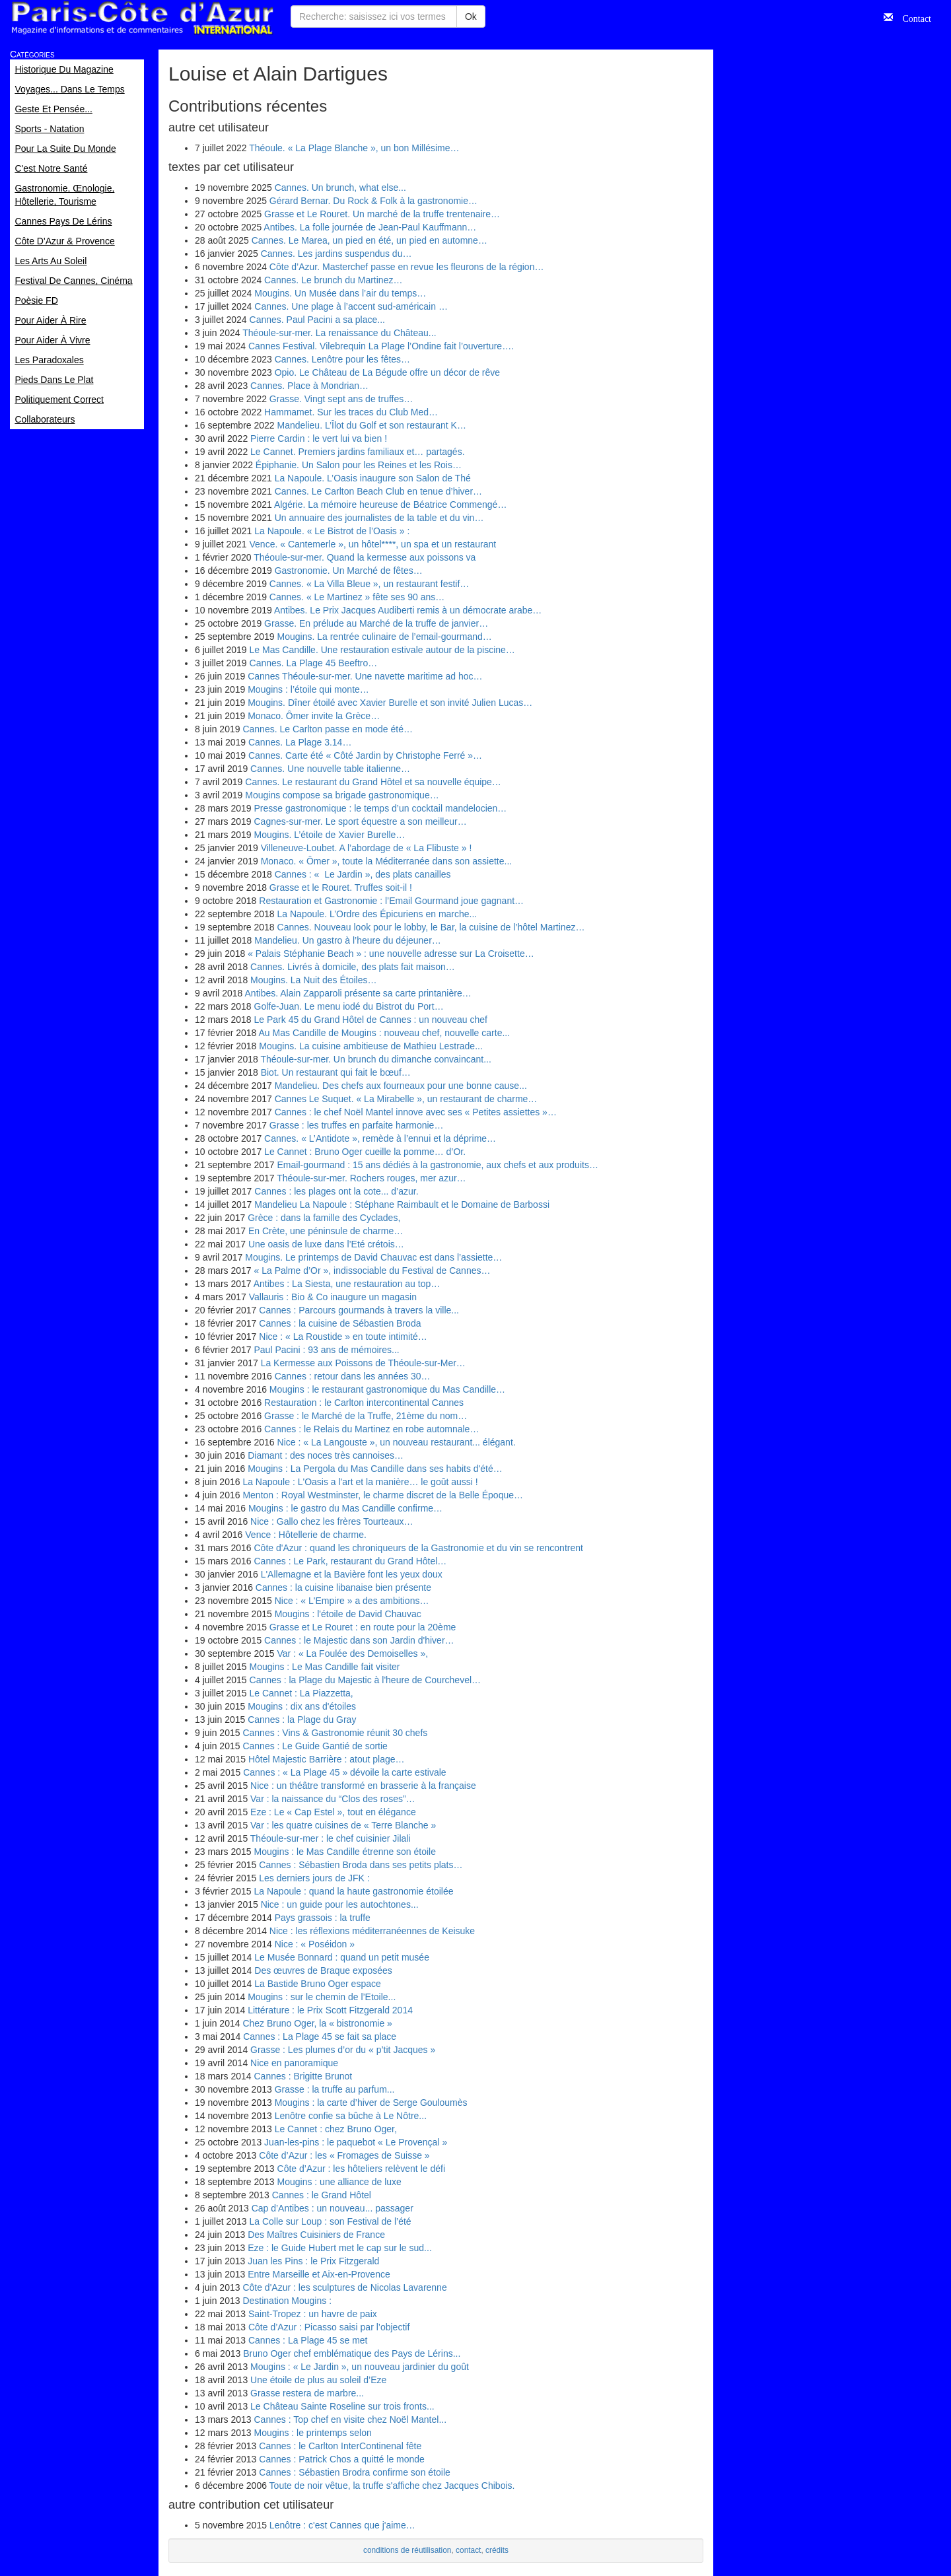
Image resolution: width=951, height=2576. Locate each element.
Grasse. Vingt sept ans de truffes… (341, 399)
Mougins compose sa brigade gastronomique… (342, 795)
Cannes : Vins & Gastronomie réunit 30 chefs (334, 1732)
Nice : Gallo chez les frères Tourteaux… (331, 1521)
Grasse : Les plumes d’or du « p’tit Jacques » (342, 2049)
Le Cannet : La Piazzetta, (301, 1693)
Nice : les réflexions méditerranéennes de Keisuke (372, 1931)
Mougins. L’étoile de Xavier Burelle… (329, 834)
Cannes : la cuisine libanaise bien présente (343, 1587)
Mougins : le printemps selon (313, 2432)
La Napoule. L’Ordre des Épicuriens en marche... (377, 914)
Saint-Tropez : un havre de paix (312, 2314)
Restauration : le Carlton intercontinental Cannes (364, 1402)
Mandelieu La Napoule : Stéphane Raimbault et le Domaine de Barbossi (401, 1204)
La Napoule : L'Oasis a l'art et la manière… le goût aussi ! (359, 1482)
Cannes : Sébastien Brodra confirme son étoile (354, 2472)
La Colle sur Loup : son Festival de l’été (330, 2221)
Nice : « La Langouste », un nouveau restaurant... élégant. (396, 1442)
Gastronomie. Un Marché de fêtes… (349, 570)
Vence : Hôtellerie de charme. (306, 1534)
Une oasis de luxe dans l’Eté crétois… (326, 1244)
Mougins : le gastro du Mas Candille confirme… (345, 1508)
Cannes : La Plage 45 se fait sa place (319, 2036)
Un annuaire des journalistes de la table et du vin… (379, 517)
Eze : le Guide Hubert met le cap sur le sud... (340, 2248)
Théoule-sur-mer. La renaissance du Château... (339, 333)
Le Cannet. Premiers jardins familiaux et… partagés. (357, 451)
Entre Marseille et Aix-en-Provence (319, 2274)
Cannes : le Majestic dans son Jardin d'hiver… (359, 1640)
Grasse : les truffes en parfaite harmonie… (356, 1125)
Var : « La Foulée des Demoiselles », (353, 1653)
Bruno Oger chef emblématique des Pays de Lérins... (351, 2353)
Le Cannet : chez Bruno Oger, (336, 2129)
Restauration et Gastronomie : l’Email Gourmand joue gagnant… (391, 900)
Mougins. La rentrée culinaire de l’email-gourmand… (384, 636)
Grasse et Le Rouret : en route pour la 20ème (362, 1627)
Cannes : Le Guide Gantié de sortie (314, 1746)
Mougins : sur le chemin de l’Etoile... (322, 1997)
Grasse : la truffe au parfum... (335, 2089)
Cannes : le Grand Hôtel (321, 2195)
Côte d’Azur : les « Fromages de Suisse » (344, 2155)
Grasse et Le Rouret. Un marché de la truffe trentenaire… (382, 214)
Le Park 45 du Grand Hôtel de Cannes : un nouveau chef (370, 1019)
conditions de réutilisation (407, 2550)
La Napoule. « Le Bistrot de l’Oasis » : (331, 531)
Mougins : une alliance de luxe (339, 2181)
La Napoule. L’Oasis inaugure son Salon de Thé (373, 478)
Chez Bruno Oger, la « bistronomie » (317, 2023)
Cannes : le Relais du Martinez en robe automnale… (371, 1429)
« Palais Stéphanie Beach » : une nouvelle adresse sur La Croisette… (391, 953)
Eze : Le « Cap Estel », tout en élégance (333, 1812)
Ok (471, 16)
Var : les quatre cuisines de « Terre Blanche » (343, 1825)
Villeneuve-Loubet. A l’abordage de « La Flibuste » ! (366, 848)
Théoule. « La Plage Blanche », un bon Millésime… (354, 148)
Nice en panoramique (294, 2063)
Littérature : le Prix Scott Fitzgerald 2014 (330, 2010)
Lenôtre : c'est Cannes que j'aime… (342, 2525)
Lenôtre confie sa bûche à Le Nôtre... (351, 2115)
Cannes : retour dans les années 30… (353, 1376)
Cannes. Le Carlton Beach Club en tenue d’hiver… (378, 491)
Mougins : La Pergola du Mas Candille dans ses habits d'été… (375, 1468)
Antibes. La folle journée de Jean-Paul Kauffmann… (370, 227)
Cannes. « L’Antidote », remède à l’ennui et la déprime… (380, 1138)
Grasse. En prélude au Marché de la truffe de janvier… (376, 623)
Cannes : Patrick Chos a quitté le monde (342, 2459)
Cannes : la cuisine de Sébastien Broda (340, 1323)
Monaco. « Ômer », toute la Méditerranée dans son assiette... (386, 861)
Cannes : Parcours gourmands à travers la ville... (359, 1310)
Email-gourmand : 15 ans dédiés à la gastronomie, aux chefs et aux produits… (437, 1165)
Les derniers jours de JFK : (314, 1878)
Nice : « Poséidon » (315, 1944)
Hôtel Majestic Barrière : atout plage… (326, 1759)
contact (468, 2550)
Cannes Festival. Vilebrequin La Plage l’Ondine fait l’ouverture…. (381, 346)
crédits (497, 2550)
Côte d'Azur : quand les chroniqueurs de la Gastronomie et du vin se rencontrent (418, 1548)
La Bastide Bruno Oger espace (317, 1983)
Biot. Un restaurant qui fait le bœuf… (336, 1072)
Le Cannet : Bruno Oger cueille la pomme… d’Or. (365, 1151)
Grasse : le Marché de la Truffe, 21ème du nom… (365, 1415)
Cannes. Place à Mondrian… (309, 385)
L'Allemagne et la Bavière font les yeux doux (351, 1574)
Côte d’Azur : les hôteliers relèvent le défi (361, 2168)
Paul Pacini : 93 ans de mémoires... (327, 1349)
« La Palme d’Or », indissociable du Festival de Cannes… (372, 1270)
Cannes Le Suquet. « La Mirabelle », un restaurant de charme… (406, 1099)
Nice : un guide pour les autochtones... (340, 1904)
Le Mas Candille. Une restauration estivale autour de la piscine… (382, 649)
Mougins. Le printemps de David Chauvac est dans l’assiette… (373, 1257)
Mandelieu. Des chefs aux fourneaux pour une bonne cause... (401, 1085)
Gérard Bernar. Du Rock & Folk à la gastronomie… (373, 200)
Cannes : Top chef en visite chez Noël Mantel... (350, 2419)
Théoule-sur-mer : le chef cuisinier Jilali (330, 1838)
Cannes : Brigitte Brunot (303, 2076)
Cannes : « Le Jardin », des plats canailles (363, 874)
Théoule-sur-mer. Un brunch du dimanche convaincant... (375, 1059)
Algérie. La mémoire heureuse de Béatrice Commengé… (390, 504)
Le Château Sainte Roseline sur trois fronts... (342, 2406)
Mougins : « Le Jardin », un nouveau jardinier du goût (359, 2366)
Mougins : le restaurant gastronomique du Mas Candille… (387, 1389)
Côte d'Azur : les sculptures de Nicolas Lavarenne (344, 2287)
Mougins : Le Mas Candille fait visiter (325, 1666)
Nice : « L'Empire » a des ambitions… (352, 1600)
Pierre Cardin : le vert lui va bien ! (318, 438)
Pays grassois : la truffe (322, 1917)
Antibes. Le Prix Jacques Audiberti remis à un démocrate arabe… (408, 610)
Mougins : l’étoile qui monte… (308, 689)
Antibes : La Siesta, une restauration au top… (347, 1283)
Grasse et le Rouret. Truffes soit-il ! (340, 887)
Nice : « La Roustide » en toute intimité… (343, 1336)
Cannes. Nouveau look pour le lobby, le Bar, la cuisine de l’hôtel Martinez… (431, 927)
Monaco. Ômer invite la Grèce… (314, 716)
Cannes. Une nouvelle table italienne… (330, 768)
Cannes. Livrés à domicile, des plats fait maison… (352, 966)
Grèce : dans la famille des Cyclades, (324, 1217)
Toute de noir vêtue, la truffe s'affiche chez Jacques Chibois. (392, 2485)
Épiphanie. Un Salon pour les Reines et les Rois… (359, 465)
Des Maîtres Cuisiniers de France (316, 2234)
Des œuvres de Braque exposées (323, 1970)
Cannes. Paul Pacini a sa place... (317, 319)
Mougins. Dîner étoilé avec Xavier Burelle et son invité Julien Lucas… (390, 702)
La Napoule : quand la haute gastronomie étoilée (354, 1891)
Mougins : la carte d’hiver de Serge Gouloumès (371, 2102)
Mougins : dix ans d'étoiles (302, 1706)
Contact (912, 17)
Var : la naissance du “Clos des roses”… (332, 1798)
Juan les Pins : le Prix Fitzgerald (313, 2261)
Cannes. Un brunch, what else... (340, 187)
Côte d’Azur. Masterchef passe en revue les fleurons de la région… (406, 266)
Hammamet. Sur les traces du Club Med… (351, 412)
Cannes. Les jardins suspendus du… (336, 253)
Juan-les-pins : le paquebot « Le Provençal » (355, 2142)
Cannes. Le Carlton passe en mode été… (327, 729)
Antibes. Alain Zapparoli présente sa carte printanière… (358, 993)
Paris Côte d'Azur (142, 18)
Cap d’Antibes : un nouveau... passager (332, 2208)
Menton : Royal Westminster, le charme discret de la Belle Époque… (382, 1495)
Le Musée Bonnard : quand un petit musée (341, 1957)
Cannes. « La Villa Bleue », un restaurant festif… (369, 583)
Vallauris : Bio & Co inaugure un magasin (333, 1297)
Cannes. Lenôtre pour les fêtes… (342, 359)
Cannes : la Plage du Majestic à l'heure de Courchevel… (365, 1680)
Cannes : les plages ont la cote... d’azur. (336, 1191)
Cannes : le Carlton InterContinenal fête (340, 2446)
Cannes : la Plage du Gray (302, 1719)
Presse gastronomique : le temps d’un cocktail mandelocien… (380, 808)
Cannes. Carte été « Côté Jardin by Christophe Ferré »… (365, 755)
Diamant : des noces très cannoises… (326, 1455)
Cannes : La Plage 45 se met (308, 2340)
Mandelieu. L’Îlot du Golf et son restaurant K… (371, 425)
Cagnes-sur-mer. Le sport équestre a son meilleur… (360, 821)
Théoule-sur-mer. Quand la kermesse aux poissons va (365, 557)
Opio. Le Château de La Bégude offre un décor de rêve (387, 372)
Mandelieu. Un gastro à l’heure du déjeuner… (347, 940)
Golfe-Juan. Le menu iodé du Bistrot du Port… (349, 1006)
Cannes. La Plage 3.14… (299, 742)
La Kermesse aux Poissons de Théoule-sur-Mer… (363, 1363)
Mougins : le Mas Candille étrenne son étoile (345, 1851)
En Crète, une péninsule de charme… (325, 1231)
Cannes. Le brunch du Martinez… (333, 280)
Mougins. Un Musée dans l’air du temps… (340, 293)
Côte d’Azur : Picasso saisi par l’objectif (328, 2327)
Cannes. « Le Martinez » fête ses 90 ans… (356, 597)
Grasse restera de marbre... (307, 2393)
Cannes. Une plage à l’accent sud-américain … (351, 306)
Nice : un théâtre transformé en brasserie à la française (363, 1785)
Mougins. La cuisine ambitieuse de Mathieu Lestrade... (371, 1046)
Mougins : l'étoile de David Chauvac (348, 1614)
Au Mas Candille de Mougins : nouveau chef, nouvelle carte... (385, 1032)
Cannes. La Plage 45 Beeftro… (314, 663)
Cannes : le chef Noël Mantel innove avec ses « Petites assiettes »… (416, 1112)
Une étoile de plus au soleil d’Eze (318, 2380)
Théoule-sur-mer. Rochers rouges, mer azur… (371, 1178)
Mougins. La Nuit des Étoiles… (313, 980)
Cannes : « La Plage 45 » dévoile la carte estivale (344, 1772)
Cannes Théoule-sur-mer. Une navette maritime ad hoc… (365, 676)
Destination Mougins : (287, 2300)
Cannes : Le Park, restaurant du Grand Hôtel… (350, 1561)
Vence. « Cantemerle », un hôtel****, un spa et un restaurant (373, 544)
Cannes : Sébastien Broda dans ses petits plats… (360, 1865)
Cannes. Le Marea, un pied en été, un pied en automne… (369, 240)
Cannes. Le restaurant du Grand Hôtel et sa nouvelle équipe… (373, 782)
